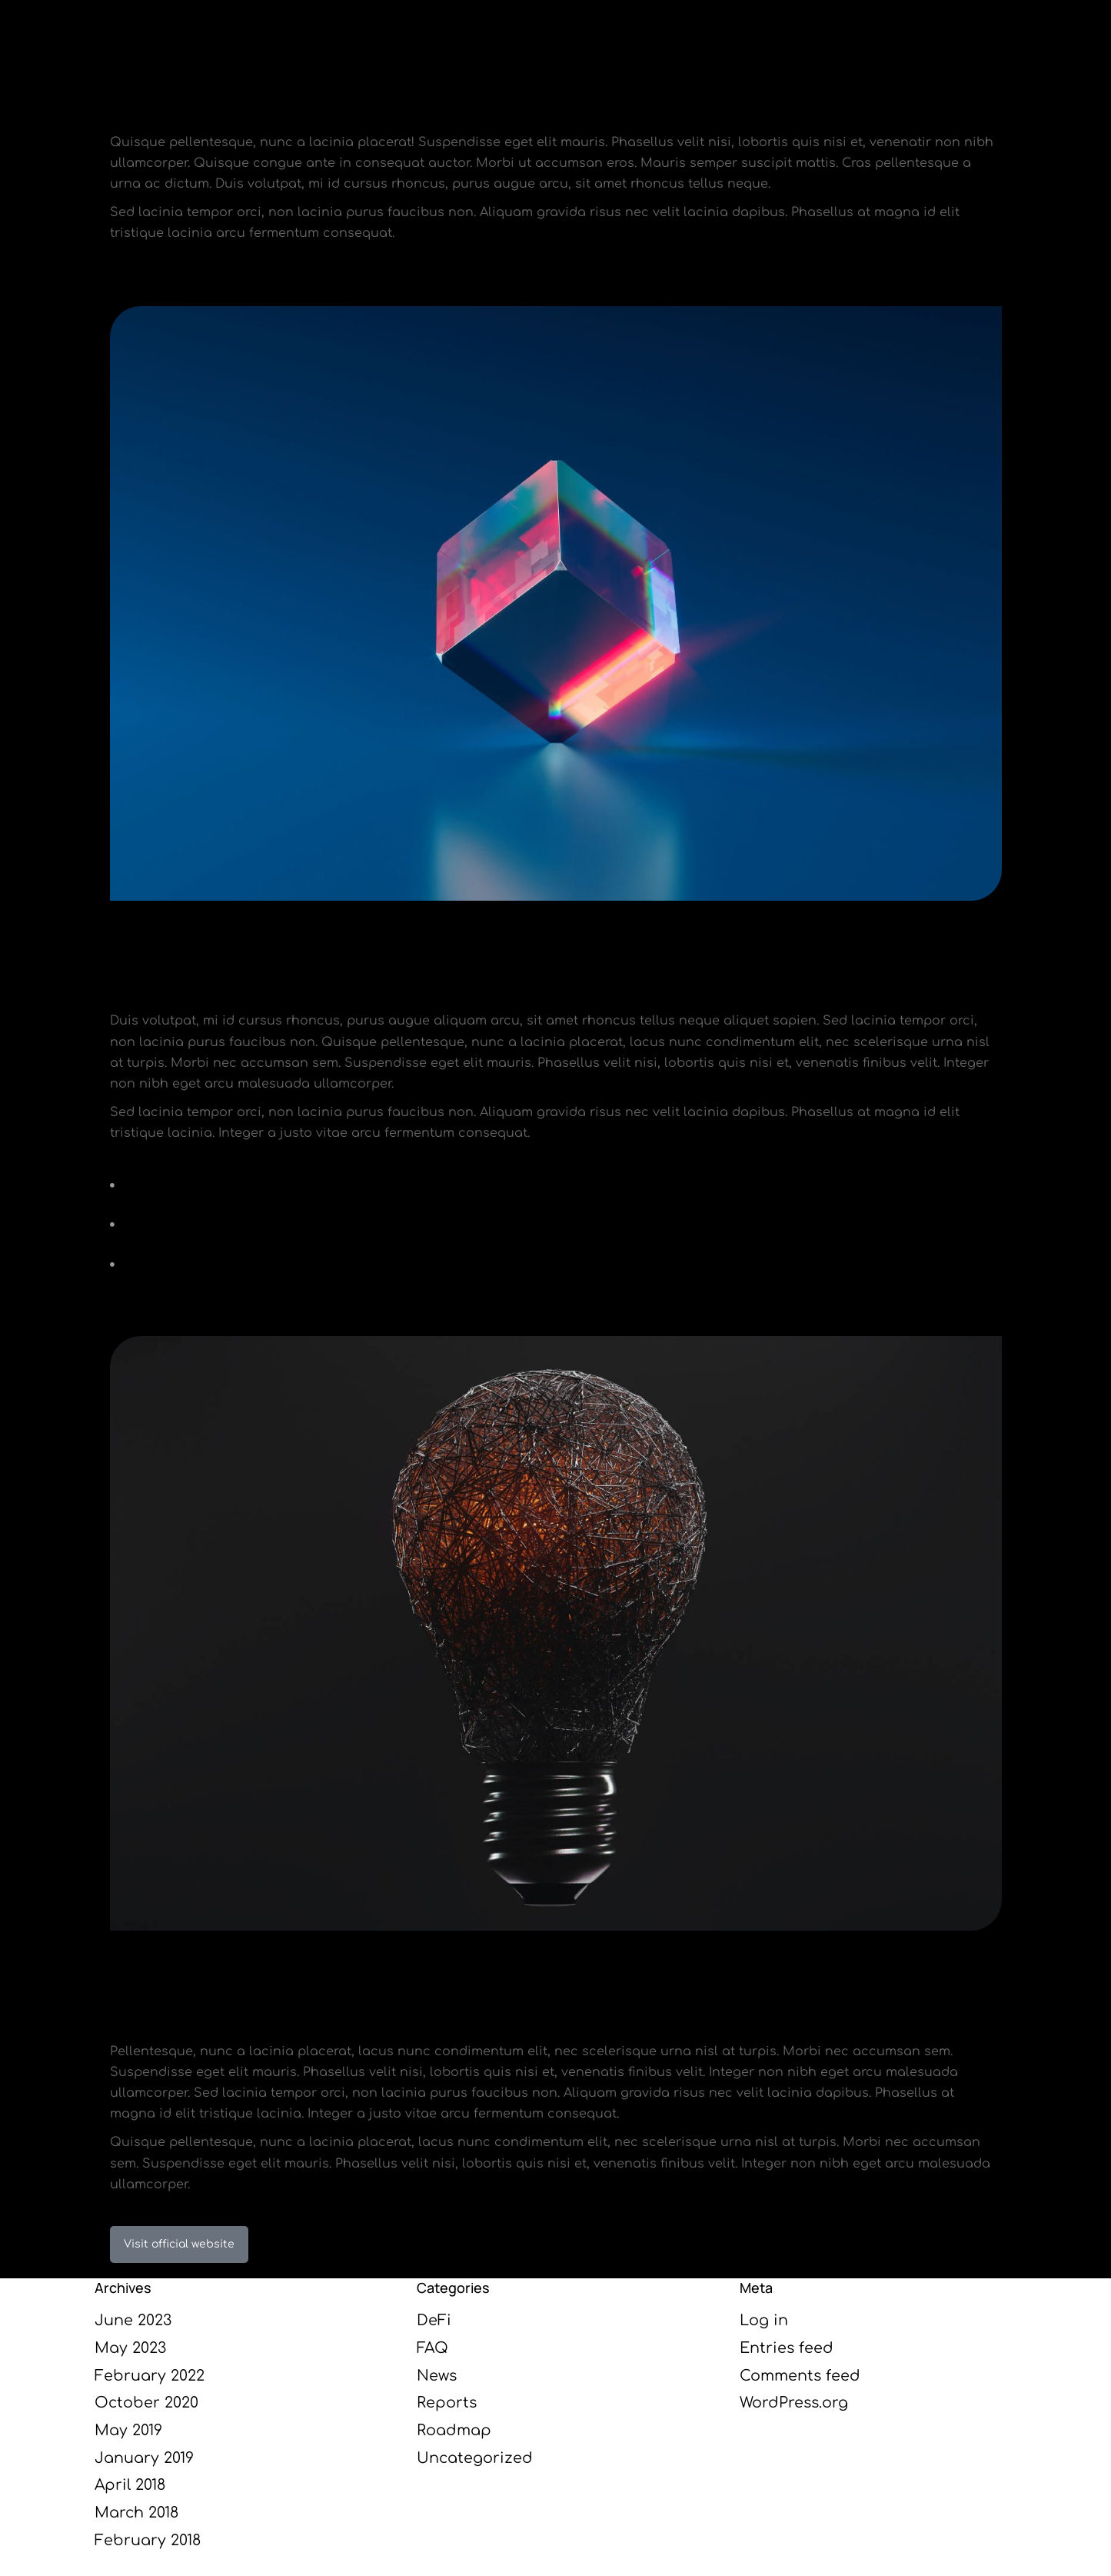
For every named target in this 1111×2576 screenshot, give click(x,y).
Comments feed (800, 2376)
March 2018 (136, 2512)
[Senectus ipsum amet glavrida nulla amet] (556, 1185)
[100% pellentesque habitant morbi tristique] (556, 1225)
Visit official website (179, 2244)
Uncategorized (475, 2458)
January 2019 (144, 2458)
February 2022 (150, 2376)
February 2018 (148, 2540)
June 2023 (133, 2320)
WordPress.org (794, 2402)
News (437, 2376)
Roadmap (454, 2430)
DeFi (434, 2320)
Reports (447, 2402)
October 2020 (146, 2402)
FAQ (432, 2348)
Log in (764, 2320)
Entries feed (786, 2348)
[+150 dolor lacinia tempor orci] (556, 1264)
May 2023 (130, 2348)
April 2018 (130, 2485)
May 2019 (128, 2430)
